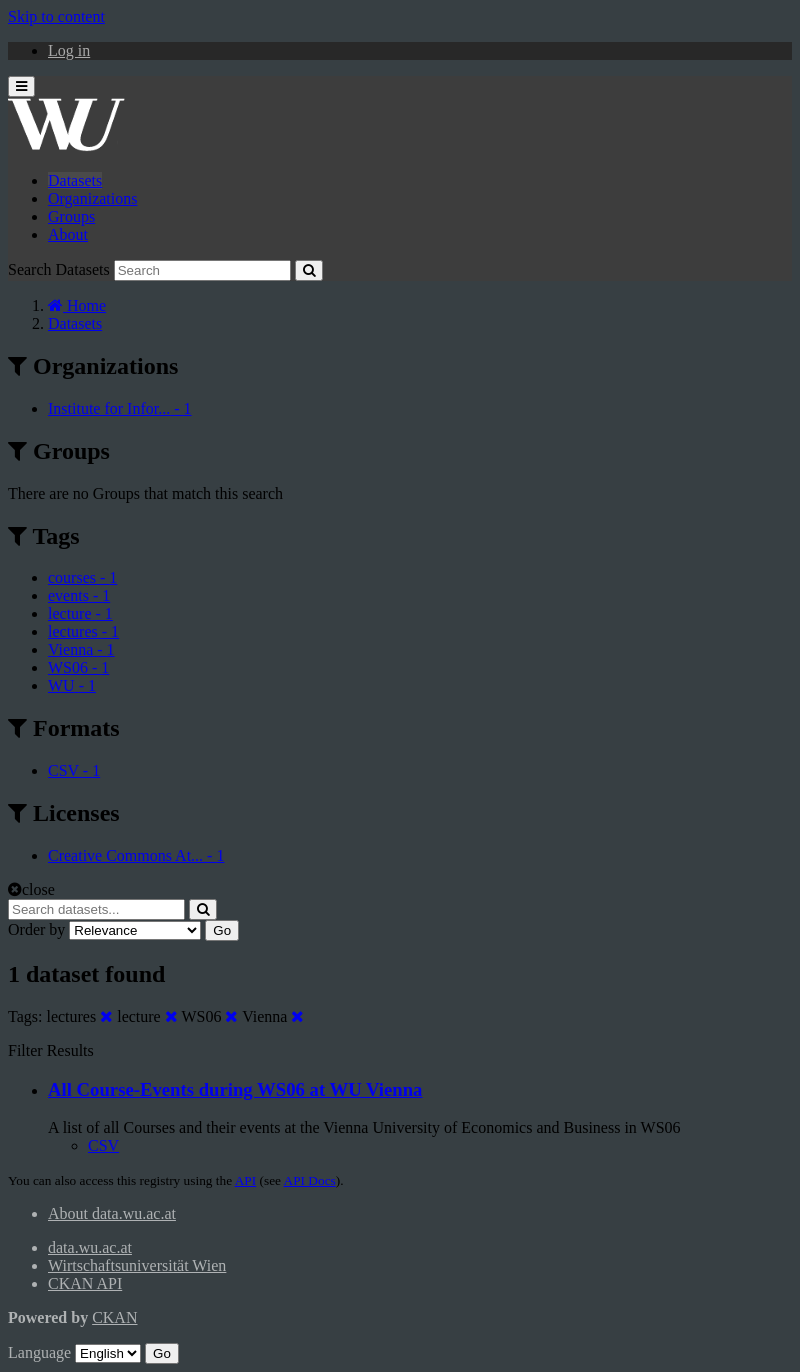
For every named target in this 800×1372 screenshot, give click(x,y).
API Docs (310, 1180)
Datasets (75, 180)
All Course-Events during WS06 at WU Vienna (235, 1089)
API (245, 1180)
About (68, 234)
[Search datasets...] (96, 909)
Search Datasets (59, 269)
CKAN (114, 1317)
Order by (36, 929)
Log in (69, 50)
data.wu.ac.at (90, 1247)
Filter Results (51, 1050)
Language (39, 1352)
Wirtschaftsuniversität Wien (137, 1265)
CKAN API (85, 1283)
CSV (103, 1145)
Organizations (92, 198)
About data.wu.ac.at (112, 1213)
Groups (71, 216)
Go (222, 930)
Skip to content (56, 16)
